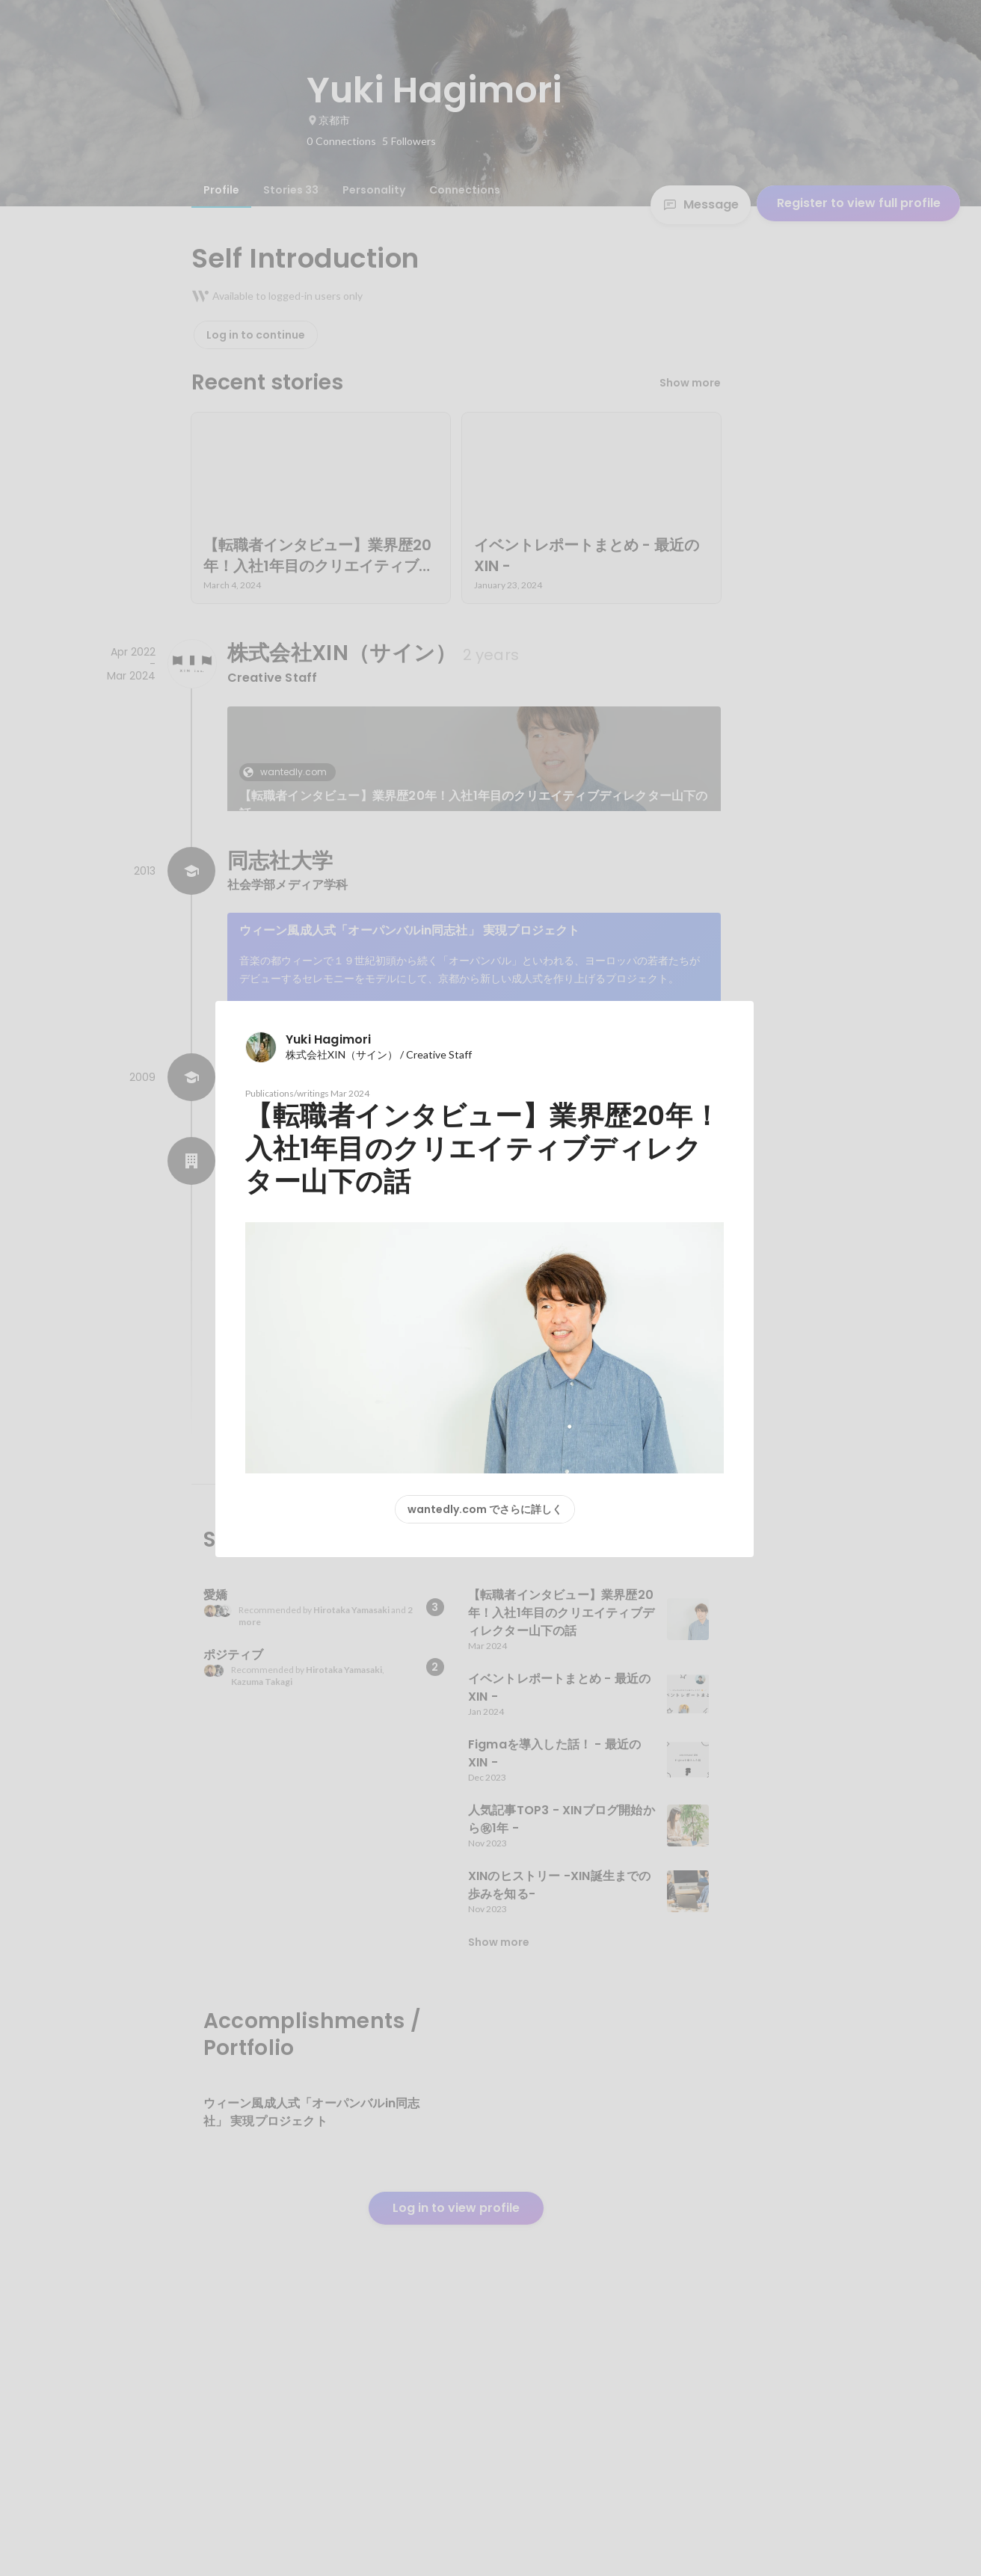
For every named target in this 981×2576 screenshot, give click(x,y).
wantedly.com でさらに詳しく (485, 1509)
